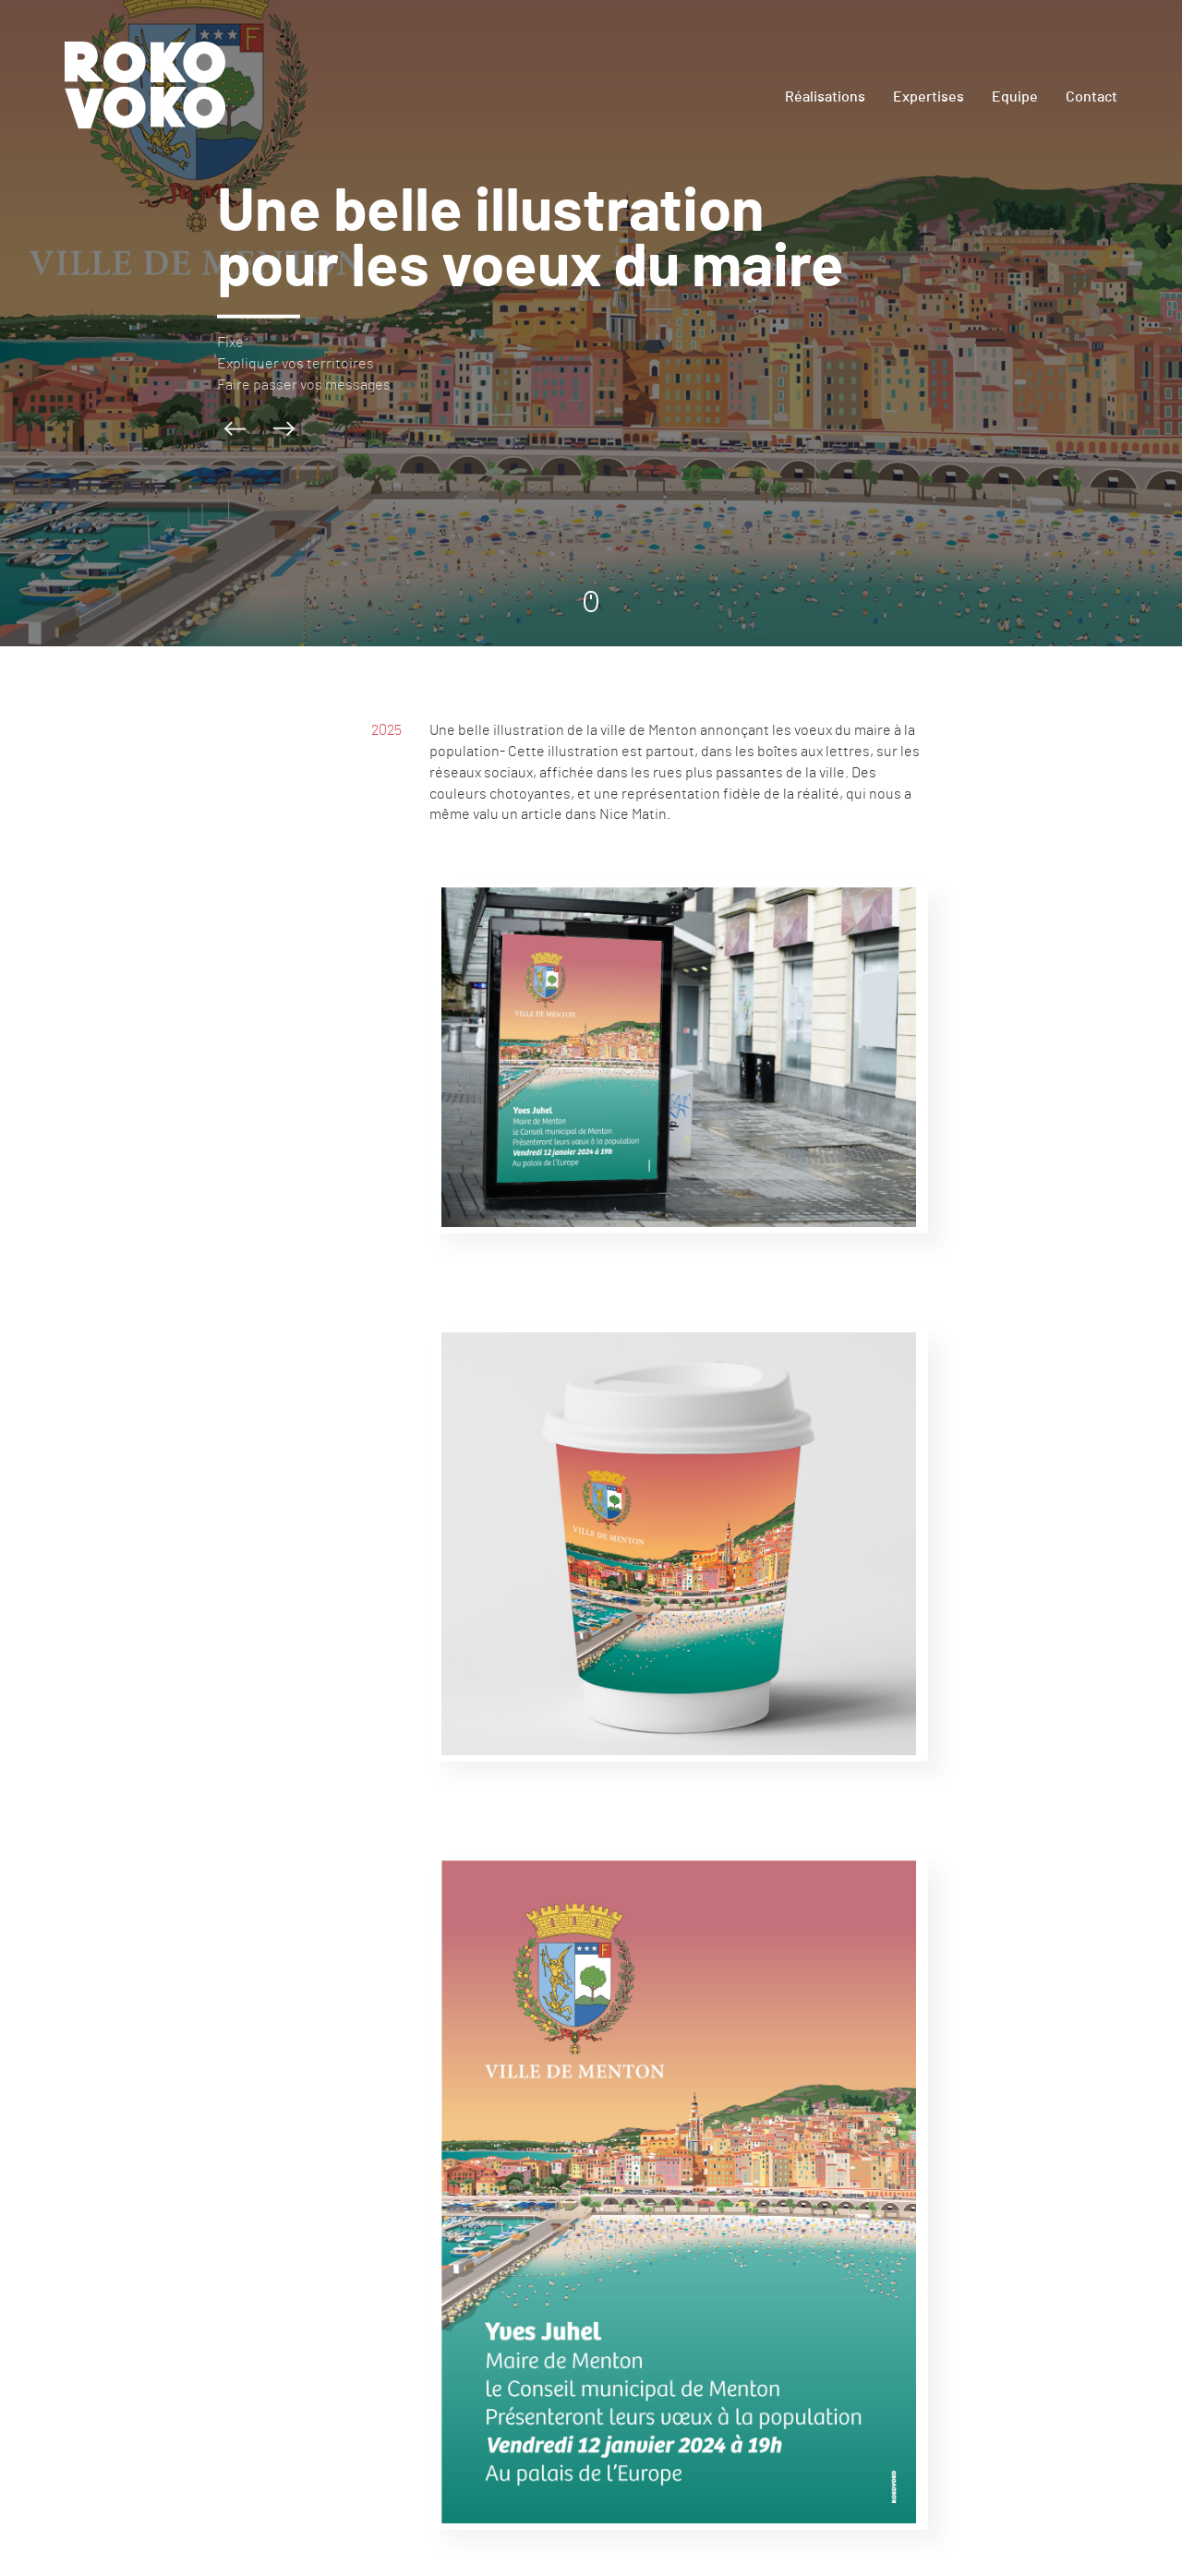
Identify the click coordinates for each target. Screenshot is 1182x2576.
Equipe (1015, 97)
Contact (1091, 97)
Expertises (928, 97)
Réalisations (825, 97)
